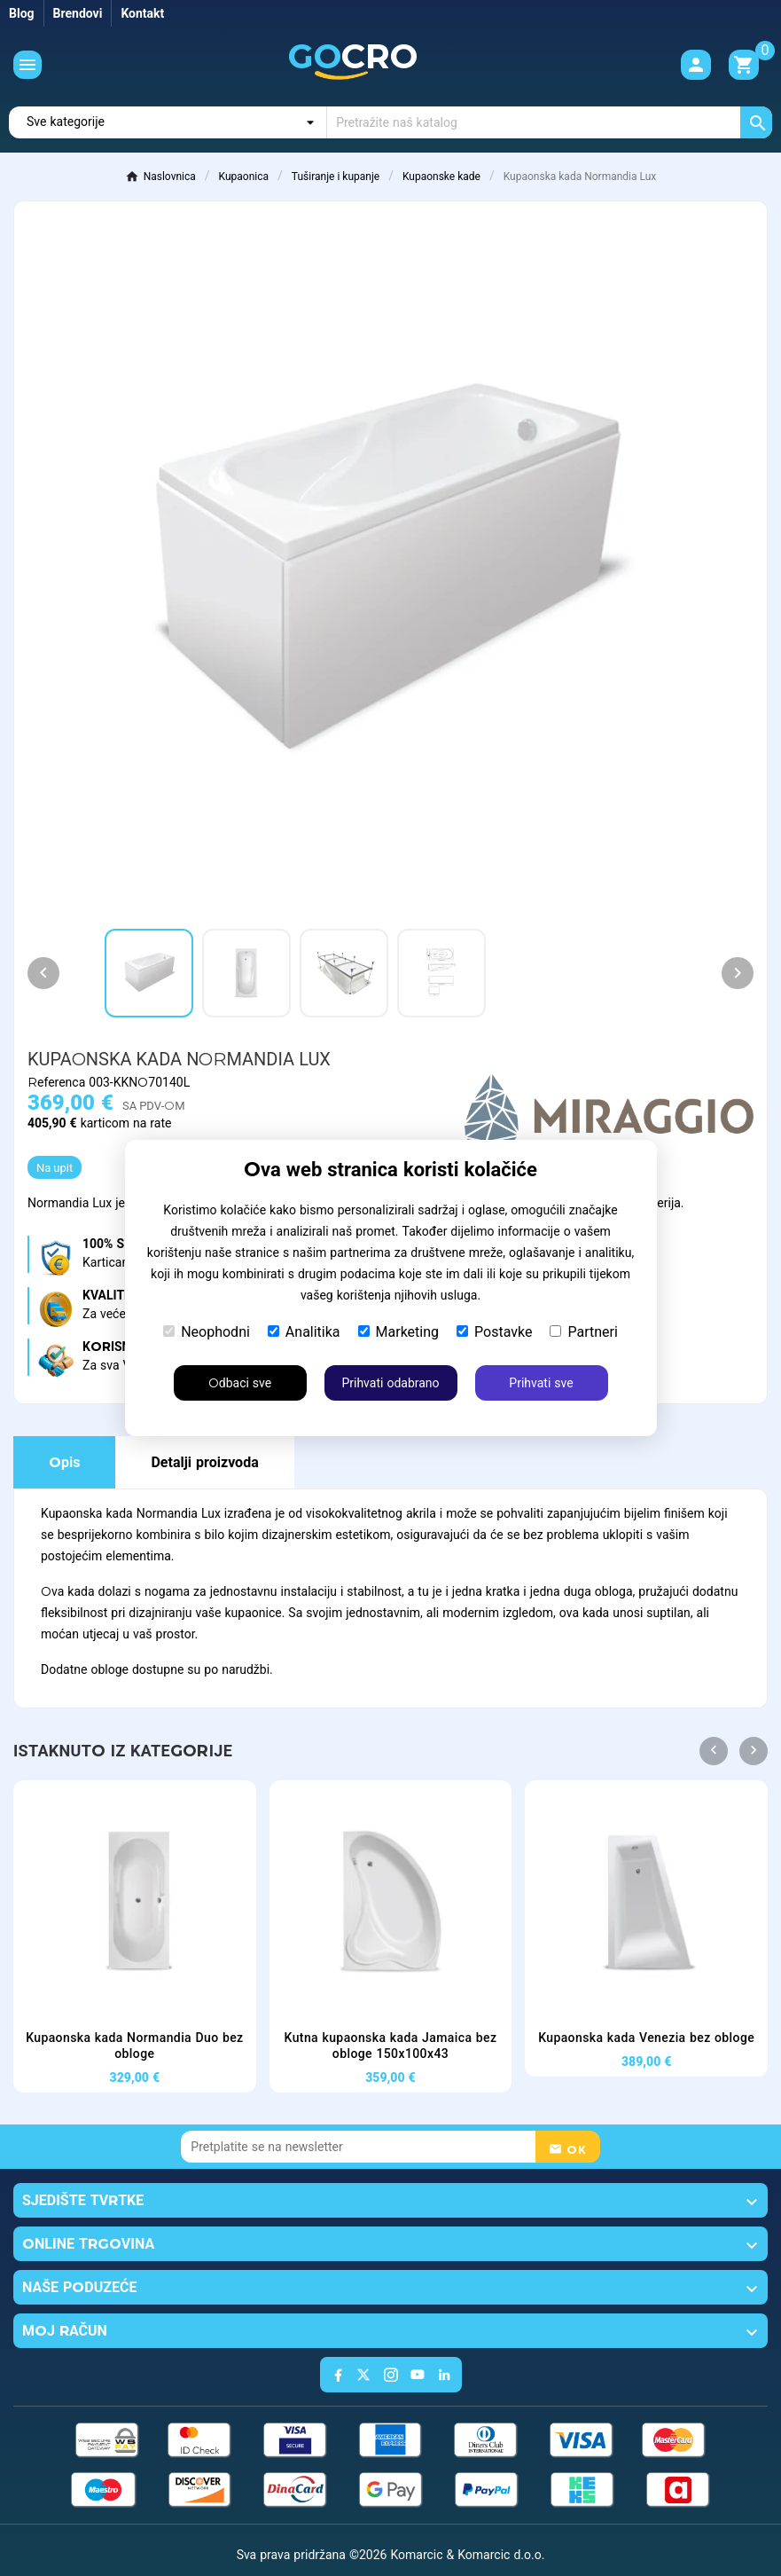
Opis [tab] (64, 1462)
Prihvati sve (541, 1383)
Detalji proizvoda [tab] (204, 1462)
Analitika (304, 1331)
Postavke (494, 1331)
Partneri (583, 1331)
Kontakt (142, 13)
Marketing (398, 1331)
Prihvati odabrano (390, 1383)
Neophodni (206, 1331)
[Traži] (549, 122)
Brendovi (78, 13)
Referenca (58, 1082)
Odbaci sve (239, 1383)
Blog (22, 13)
